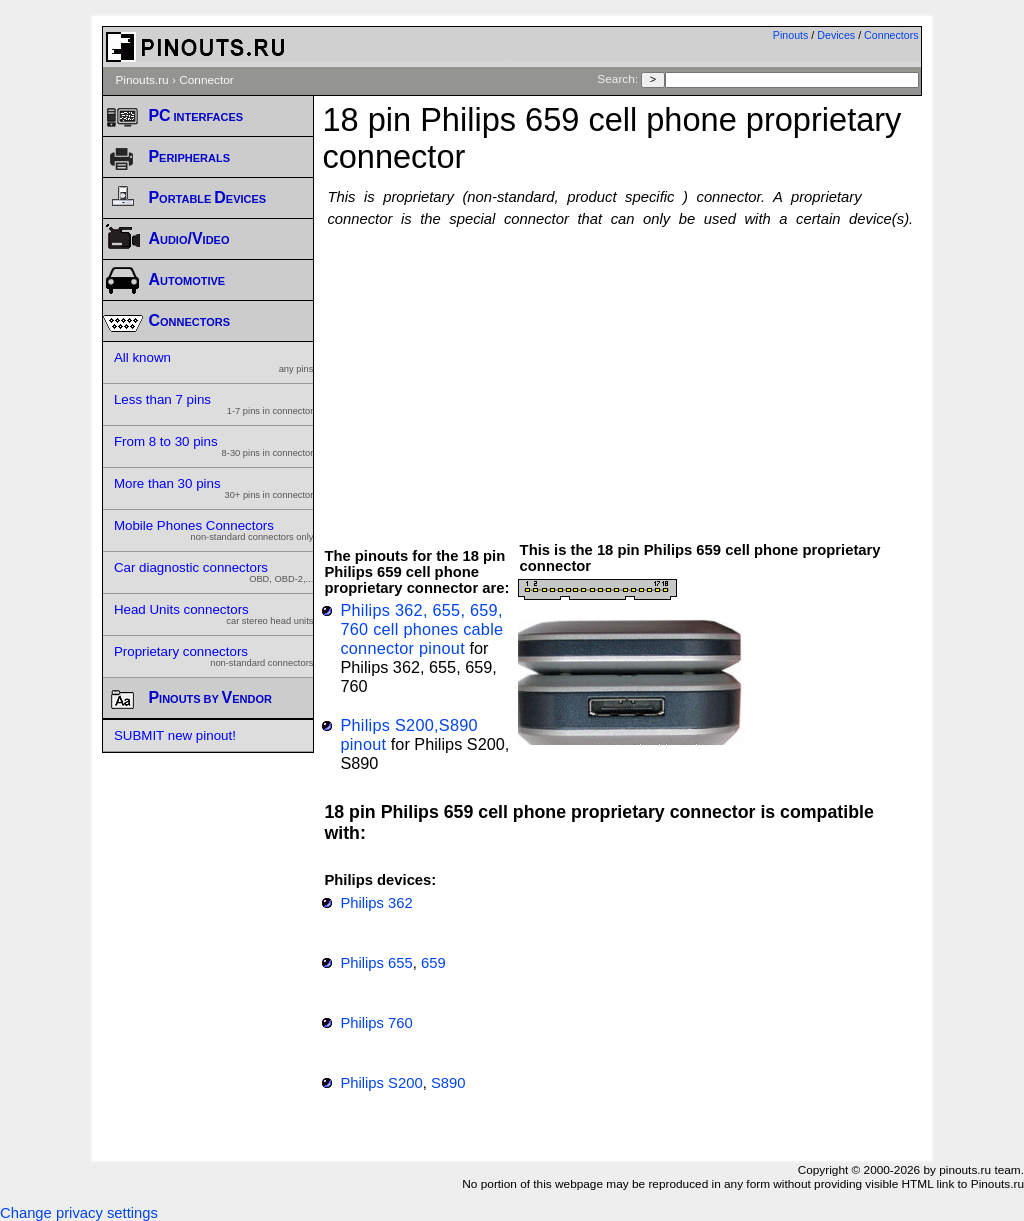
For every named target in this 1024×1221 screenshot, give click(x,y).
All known (214, 362)
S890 (448, 1083)
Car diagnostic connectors (214, 572)
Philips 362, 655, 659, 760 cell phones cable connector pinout (421, 629)
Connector (206, 80)
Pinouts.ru (141, 80)
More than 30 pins (214, 488)
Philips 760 (376, 1023)
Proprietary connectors (214, 656)
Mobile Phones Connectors (214, 530)
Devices (836, 35)
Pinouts (791, 35)
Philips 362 (376, 903)
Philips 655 (376, 963)
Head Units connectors (214, 614)
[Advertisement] (672, 375)
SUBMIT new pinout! (175, 735)
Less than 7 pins (214, 404)
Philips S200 (381, 1083)
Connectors (891, 35)
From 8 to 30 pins (214, 446)
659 (433, 963)
